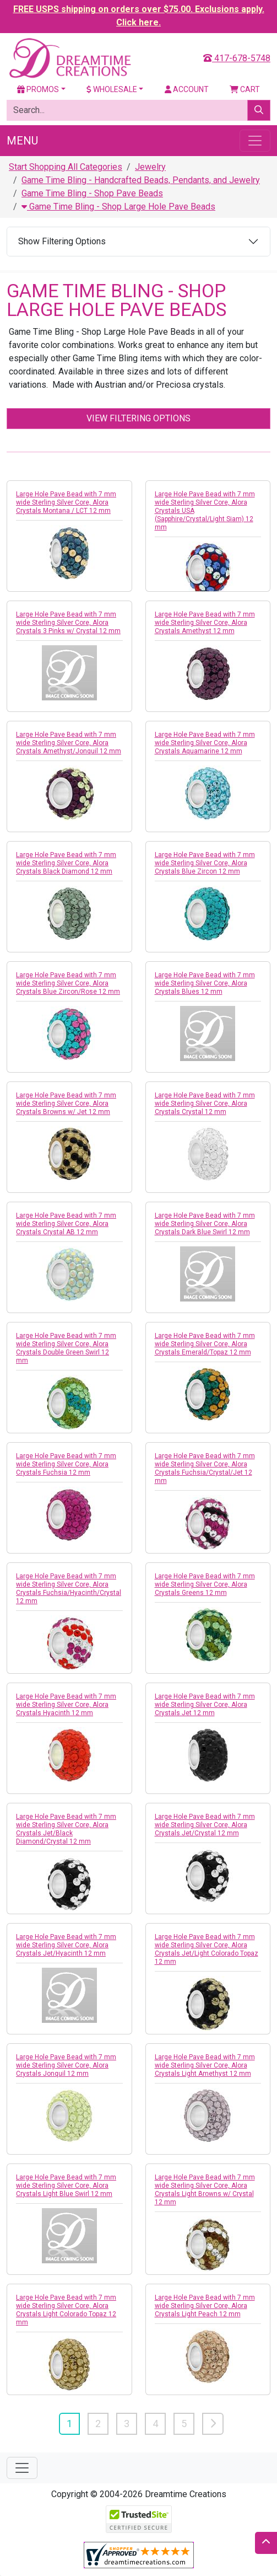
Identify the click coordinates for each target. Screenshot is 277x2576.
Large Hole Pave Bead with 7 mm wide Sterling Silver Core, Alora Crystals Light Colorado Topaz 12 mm (66, 2310)
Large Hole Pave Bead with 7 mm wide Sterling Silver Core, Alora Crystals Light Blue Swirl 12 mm (66, 2185)
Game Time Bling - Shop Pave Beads (92, 193)
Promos (38, 89)
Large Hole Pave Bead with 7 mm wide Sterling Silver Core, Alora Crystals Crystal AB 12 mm (66, 1224)
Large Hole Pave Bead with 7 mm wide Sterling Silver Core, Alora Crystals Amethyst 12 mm (205, 622)
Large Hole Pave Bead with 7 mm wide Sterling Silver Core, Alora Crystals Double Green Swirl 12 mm (66, 1348)
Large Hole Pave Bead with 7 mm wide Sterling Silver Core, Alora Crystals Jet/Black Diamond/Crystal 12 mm (66, 1829)
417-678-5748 (236, 58)
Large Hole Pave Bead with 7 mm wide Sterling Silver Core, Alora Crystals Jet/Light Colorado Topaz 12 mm (206, 1949)
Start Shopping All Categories (65, 167)
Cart (245, 89)
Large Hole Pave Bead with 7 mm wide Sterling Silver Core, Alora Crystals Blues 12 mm (205, 983)
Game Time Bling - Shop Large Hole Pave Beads (118, 206)
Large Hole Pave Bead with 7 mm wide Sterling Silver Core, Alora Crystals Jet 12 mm (205, 1705)
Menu (22, 140)
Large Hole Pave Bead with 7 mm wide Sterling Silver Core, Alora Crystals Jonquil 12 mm (66, 2065)
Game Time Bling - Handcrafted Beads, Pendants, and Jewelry (140, 180)
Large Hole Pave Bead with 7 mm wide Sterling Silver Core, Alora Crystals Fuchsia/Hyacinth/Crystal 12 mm (68, 1588)
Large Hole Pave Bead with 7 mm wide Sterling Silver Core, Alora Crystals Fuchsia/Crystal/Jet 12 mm (205, 1468)
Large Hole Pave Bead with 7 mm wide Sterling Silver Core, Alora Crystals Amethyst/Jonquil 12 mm (68, 743)
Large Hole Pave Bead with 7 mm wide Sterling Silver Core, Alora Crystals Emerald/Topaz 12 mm (205, 1344)
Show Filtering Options (62, 241)
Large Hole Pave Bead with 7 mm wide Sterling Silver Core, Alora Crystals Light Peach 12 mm (205, 2306)
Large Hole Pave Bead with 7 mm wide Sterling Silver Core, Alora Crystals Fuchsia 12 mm (66, 1464)
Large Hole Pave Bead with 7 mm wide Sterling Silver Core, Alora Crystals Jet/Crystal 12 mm (205, 1825)
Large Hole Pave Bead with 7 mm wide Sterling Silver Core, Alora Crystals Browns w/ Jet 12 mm (66, 1103)
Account (187, 89)
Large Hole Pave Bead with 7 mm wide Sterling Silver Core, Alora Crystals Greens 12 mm (205, 1584)
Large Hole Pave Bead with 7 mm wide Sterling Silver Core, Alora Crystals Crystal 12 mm (205, 1103)
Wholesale (111, 89)
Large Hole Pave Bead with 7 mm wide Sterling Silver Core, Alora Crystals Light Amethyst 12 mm (205, 2065)
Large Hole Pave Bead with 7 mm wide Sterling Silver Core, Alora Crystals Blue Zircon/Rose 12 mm (68, 983)
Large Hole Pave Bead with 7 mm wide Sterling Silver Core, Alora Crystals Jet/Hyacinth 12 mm (66, 1945)
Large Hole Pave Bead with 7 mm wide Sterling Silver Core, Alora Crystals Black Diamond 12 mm (66, 863)
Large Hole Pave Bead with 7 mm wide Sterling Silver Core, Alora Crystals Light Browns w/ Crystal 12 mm (205, 2189)
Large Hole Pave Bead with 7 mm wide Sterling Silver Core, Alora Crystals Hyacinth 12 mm (66, 1705)
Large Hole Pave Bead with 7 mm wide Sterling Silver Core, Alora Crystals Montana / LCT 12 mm (66, 502)
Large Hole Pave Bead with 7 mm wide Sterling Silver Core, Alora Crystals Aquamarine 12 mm (205, 743)
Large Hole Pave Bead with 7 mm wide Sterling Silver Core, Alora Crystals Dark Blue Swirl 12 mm (205, 1224)
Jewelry (150, 167)
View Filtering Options (138, 418)
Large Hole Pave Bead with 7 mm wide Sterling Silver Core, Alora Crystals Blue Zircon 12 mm (205, 863)
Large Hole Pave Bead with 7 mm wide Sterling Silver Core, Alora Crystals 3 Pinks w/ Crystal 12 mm (68, 622)
